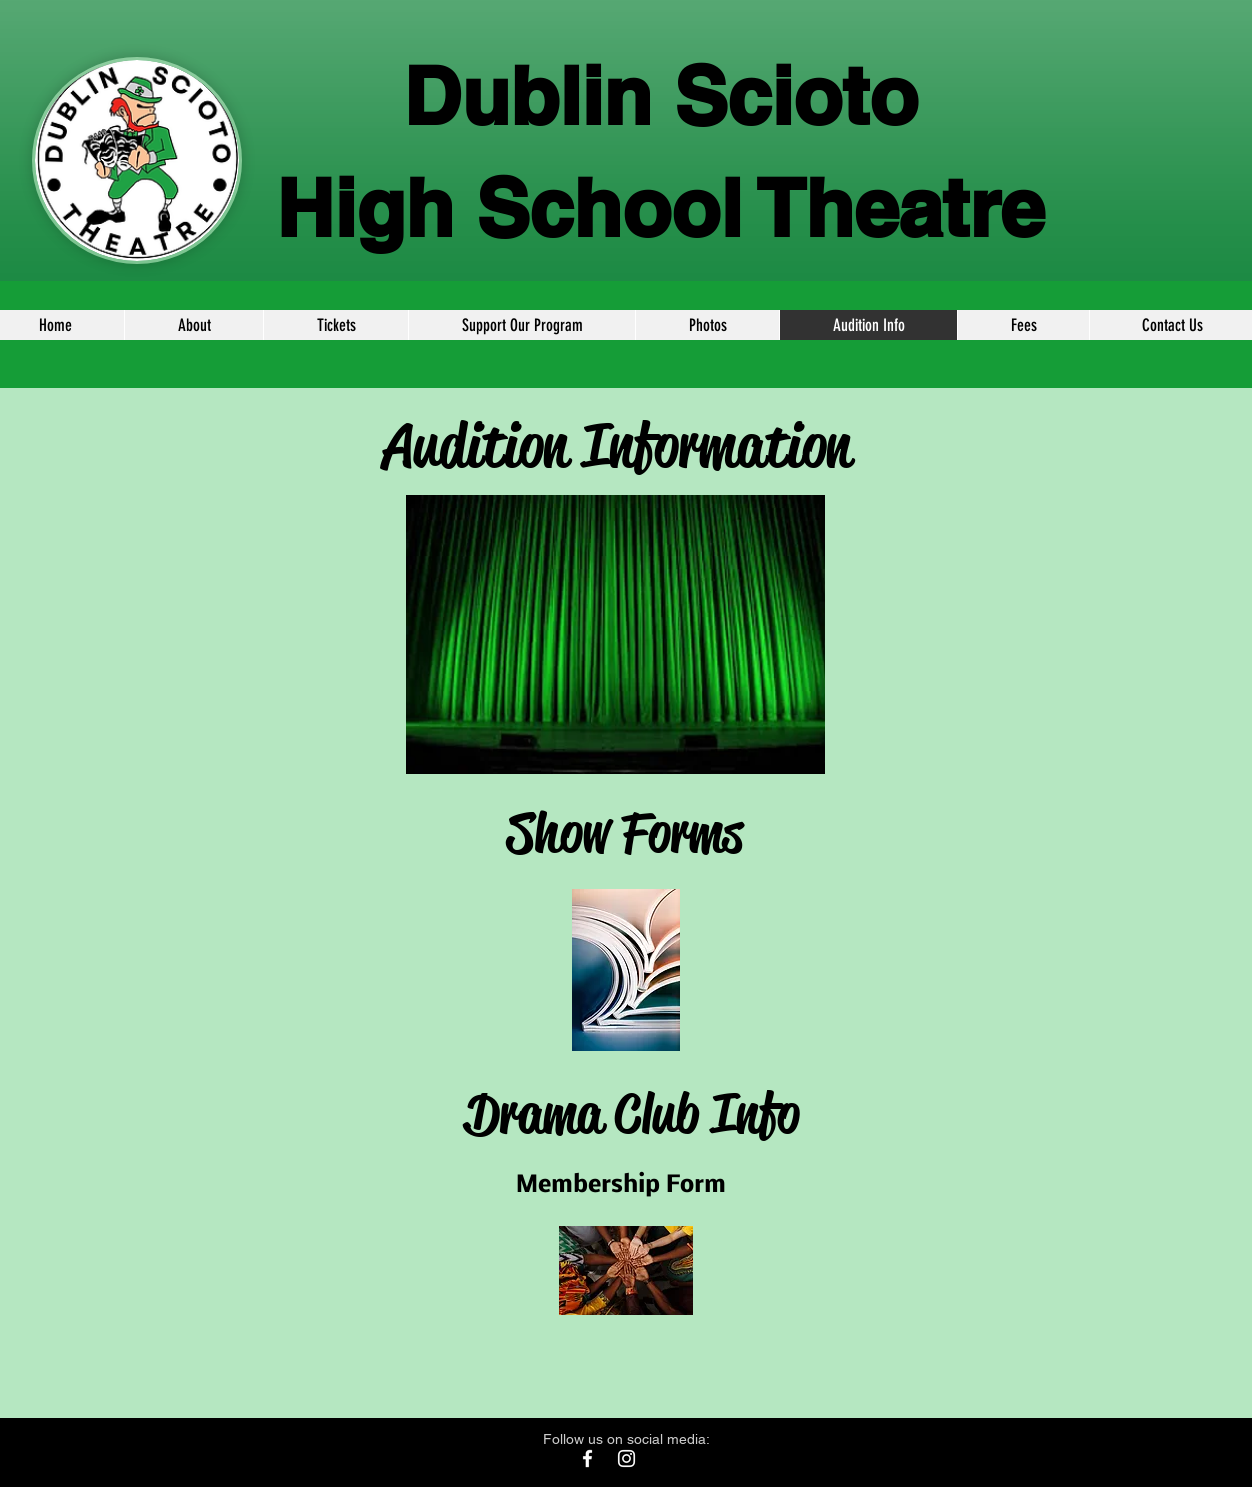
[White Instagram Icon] (626, 1458)
